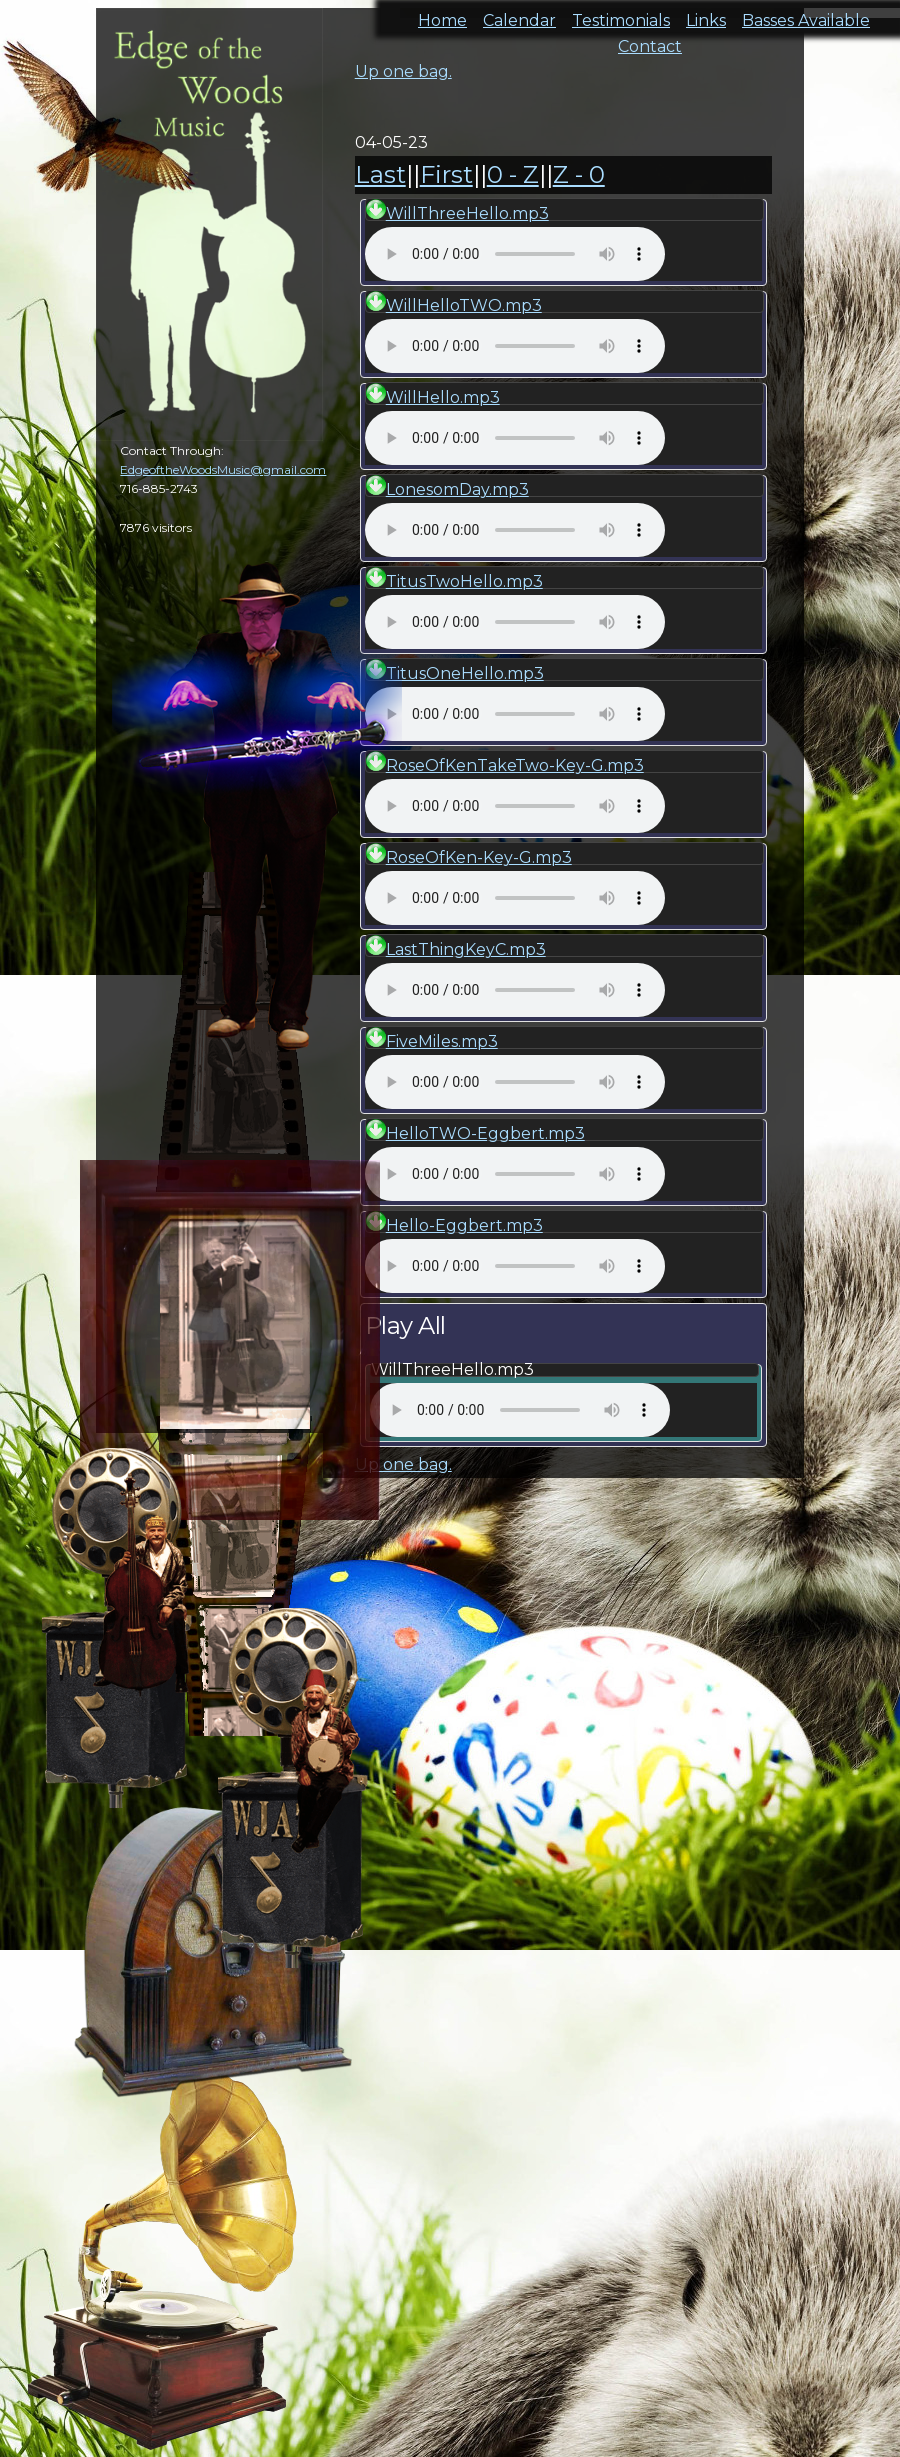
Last (380, 174)
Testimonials (621, 14)
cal (100, 130)
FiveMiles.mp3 (442, 1041)
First (446, 174)
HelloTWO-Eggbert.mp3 (485, 1133)
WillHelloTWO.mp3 (464, 305)
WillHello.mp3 (443, 397)
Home (442, 14)
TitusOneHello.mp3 (465, 673)
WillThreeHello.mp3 (467, 213)
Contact (650, 40)
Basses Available (806, 14)
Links (706, 14)
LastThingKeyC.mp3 (466, 949)
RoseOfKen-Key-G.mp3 (479, 857)
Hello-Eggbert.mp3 (464, 1225)
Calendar (519, 14)
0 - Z (513, 174)
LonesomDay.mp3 (457, 489)
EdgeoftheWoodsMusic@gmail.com (223, 469)
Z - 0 (579, 174)
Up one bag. (403, 71)
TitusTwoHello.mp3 (464, 581)
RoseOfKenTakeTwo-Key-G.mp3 (515, 765)
